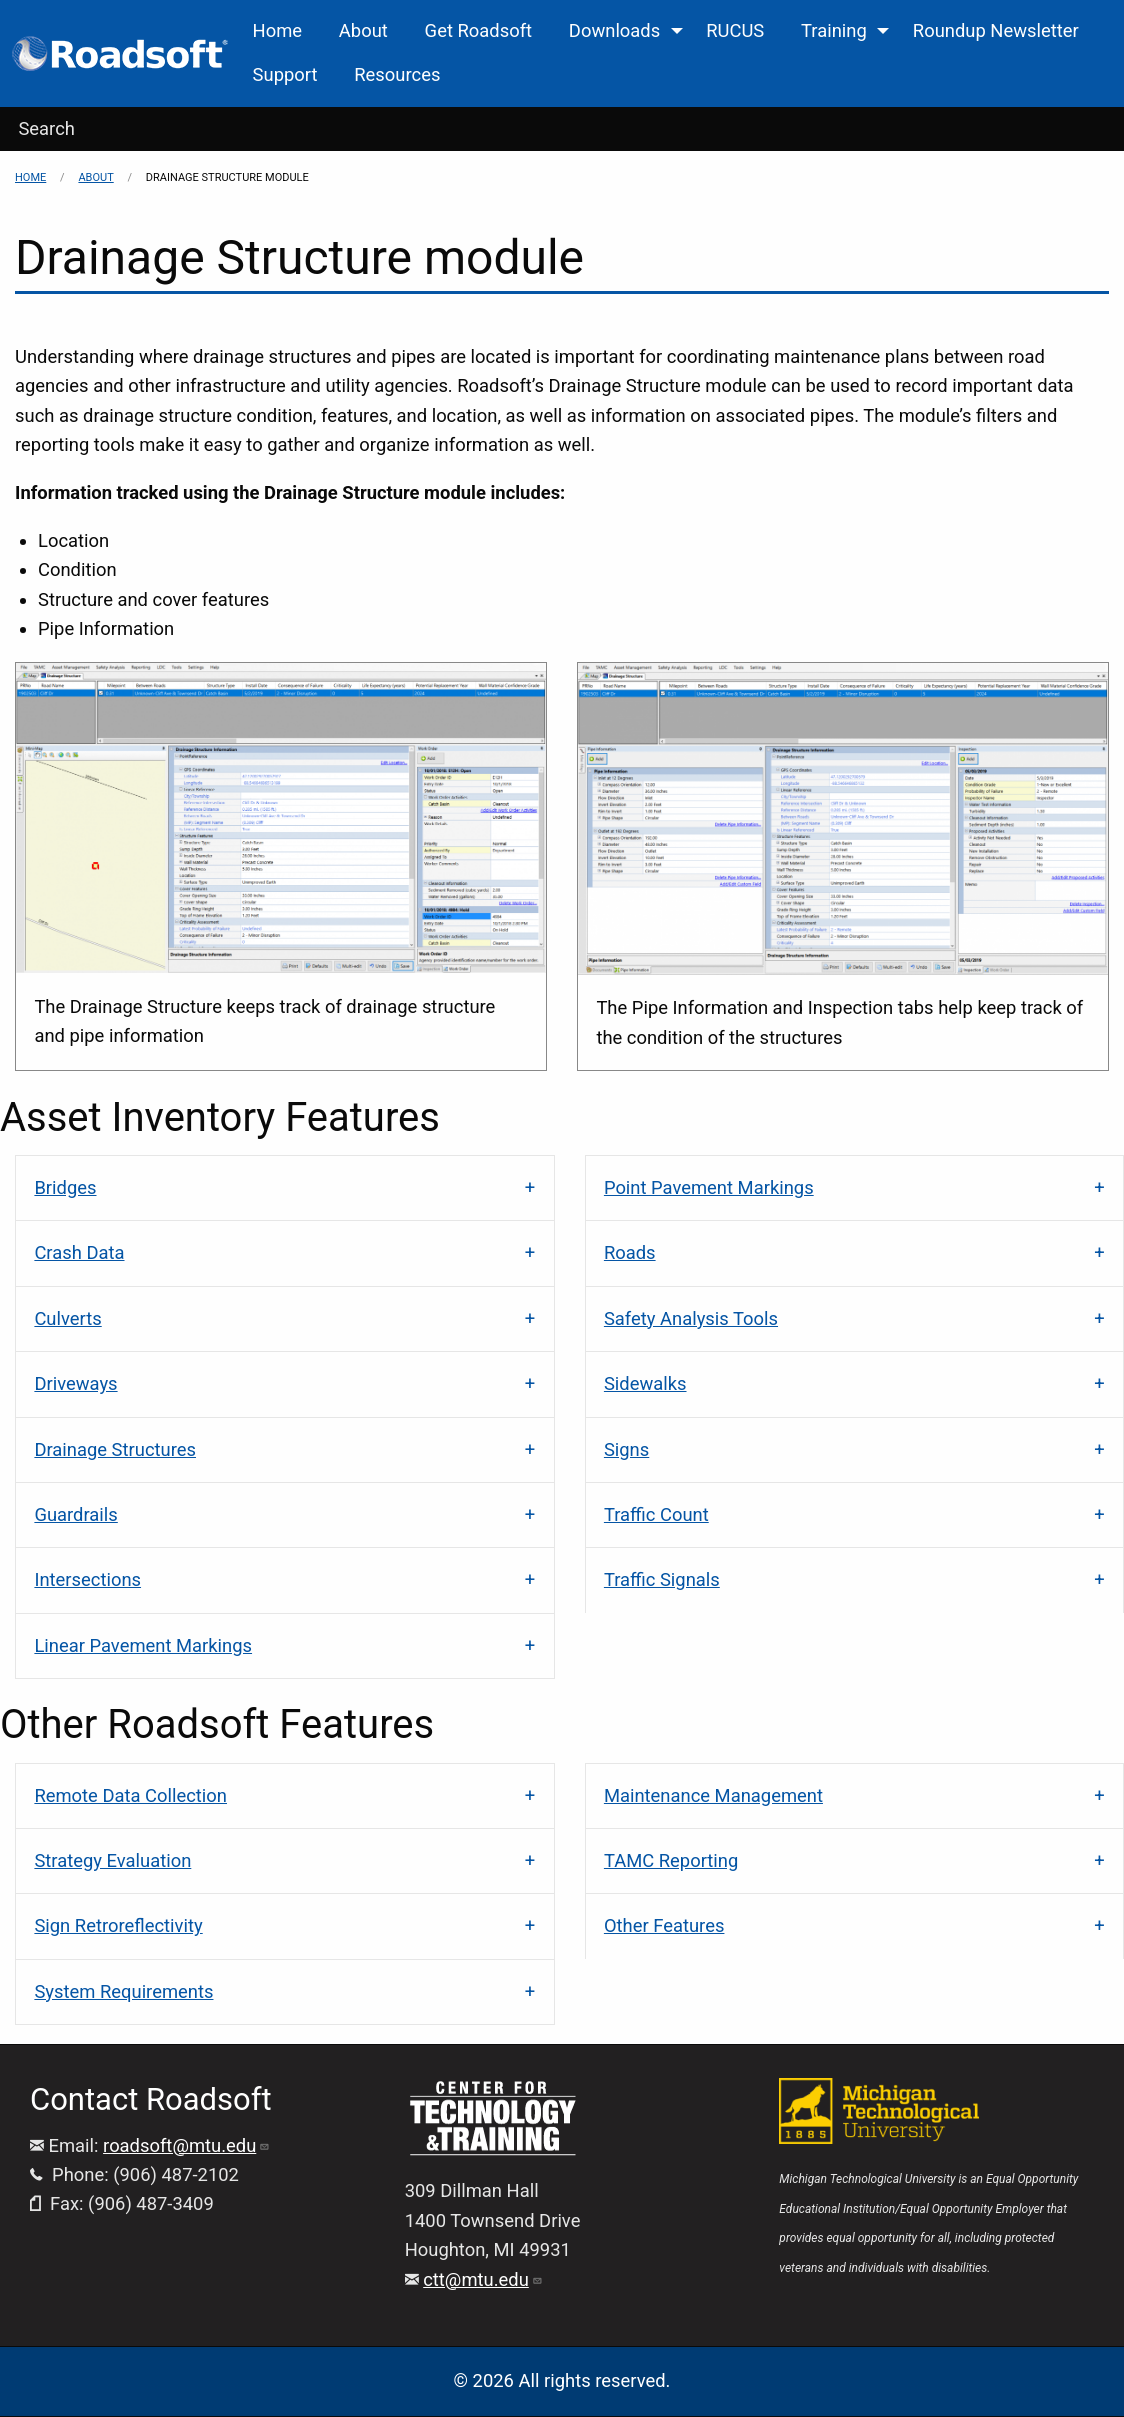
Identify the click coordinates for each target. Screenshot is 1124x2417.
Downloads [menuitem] (614, 30)
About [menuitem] (363, 30)
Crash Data (79, 1252)
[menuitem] (121, 53)
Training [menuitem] (834, 30)
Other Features (664, 1925)
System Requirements (123, 1991)
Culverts (67, 1318)
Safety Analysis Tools (691, 1318)
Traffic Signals (662, 1579)
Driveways (75, 1383)
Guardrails (75, 1514)
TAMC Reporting (671, 1860)
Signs (626, 1449)
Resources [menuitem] (397, 74)
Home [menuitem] (278, 30)
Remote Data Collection (130, 1795)
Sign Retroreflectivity (118, 1925)
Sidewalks (645, 1383)
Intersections (87, 1579)
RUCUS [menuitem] (735, 30)
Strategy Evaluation (112, 1860)
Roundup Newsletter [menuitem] (996, 30)
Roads (630, 1252)
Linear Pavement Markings (143, 1645)
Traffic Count (656, 1514)
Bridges (65, 1187)
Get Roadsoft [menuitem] (478, 30)
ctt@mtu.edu (483, 2279)
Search (46, 128)
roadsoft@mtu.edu (186, 2145)
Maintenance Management (713, 1795)
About (95, 177)
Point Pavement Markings (709, 1187)
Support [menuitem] (285, 74)
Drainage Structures (115, 1449)
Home (30, 177)
